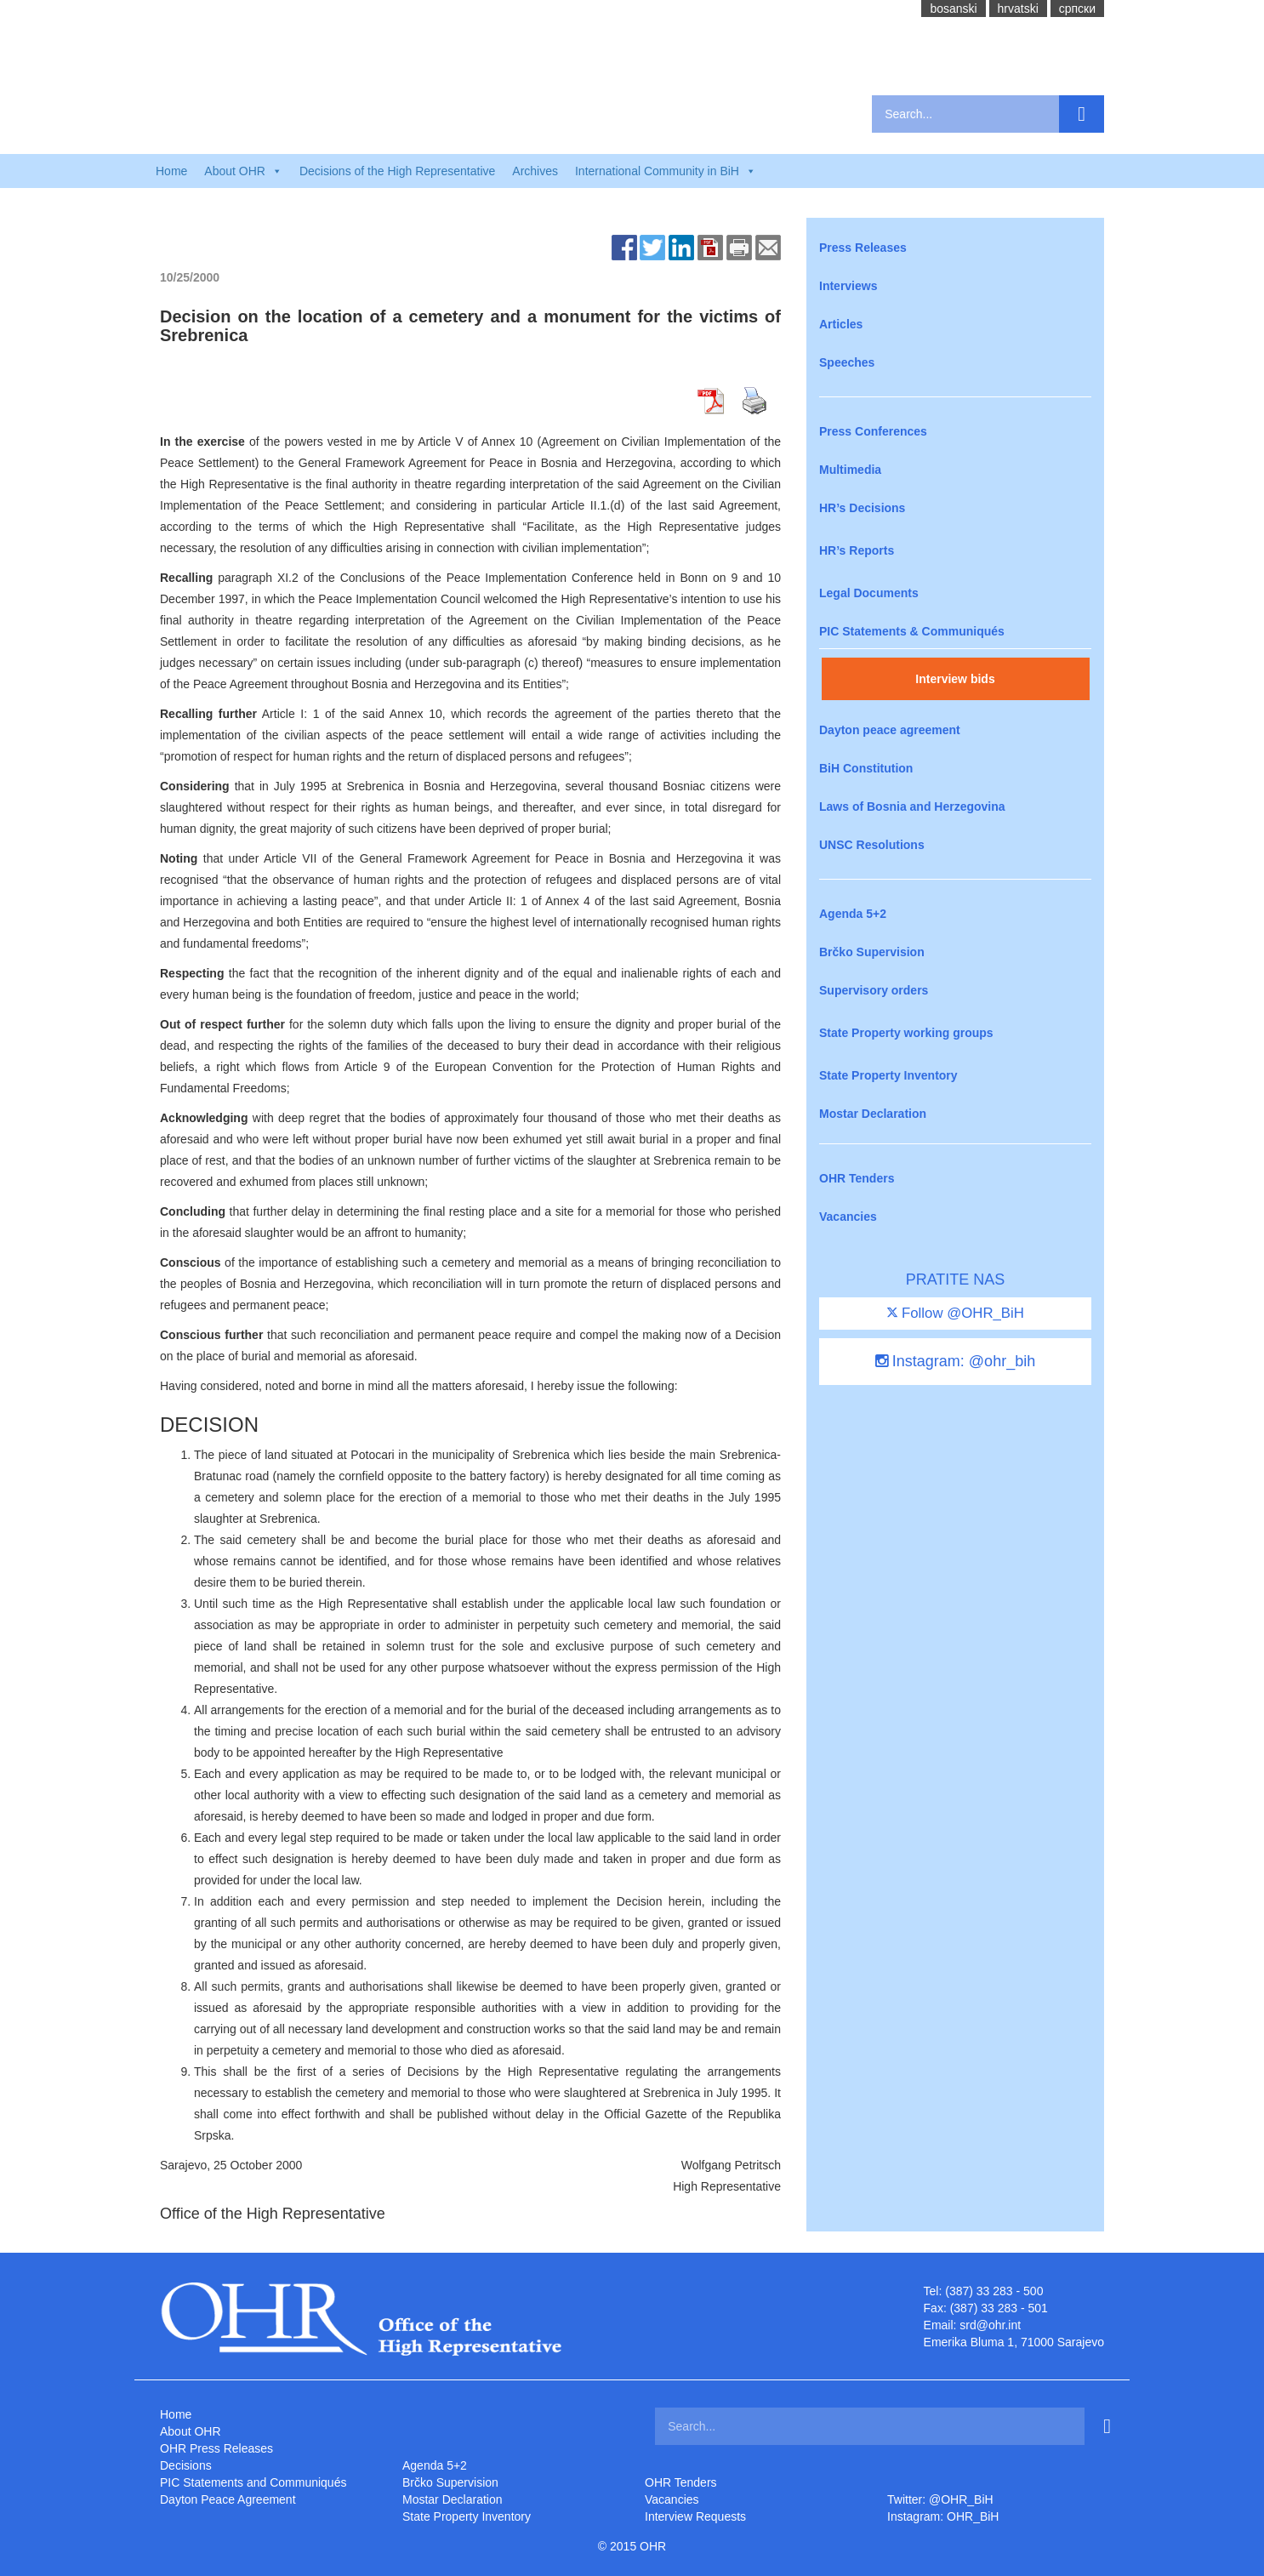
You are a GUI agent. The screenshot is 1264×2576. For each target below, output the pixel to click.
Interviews (848, 286)
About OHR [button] (243, 171)
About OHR (190, 2431)
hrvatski (1018, 8)
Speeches (846, 362)
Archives (535, 171)
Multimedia (850, 469)
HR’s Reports (856, 550)
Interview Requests (695, 2516)
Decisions (186, 2465)
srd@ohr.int (990, 2325)
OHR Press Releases (216, 2448)
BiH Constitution (866, 768)
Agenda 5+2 (852, 913)
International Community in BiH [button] (665, 171)
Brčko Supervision (872, 952)
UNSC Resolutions (872, 845)
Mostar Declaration (872, 1113)
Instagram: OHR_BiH (943, 2516)
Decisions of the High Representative (397, 171)
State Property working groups (906, 1033)
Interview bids (954, 679)
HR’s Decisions (862, 508)
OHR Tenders (856, 1178)
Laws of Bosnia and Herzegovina (912, 806)
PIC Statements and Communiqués (253, 2482)
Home (171, 171)
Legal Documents (869, 593)
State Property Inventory (888, 1075)
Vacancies (848, 1216)
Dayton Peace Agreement (228, 2499)
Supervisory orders (873, 990)
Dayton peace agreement (889, 730)
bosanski (953, 8)
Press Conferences (873, 431)
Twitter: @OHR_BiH (940, 2499)
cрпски (1077, 8)
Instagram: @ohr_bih (955, 1361)
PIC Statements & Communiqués (912, 631)
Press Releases (863, 247)
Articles (841, 324)
